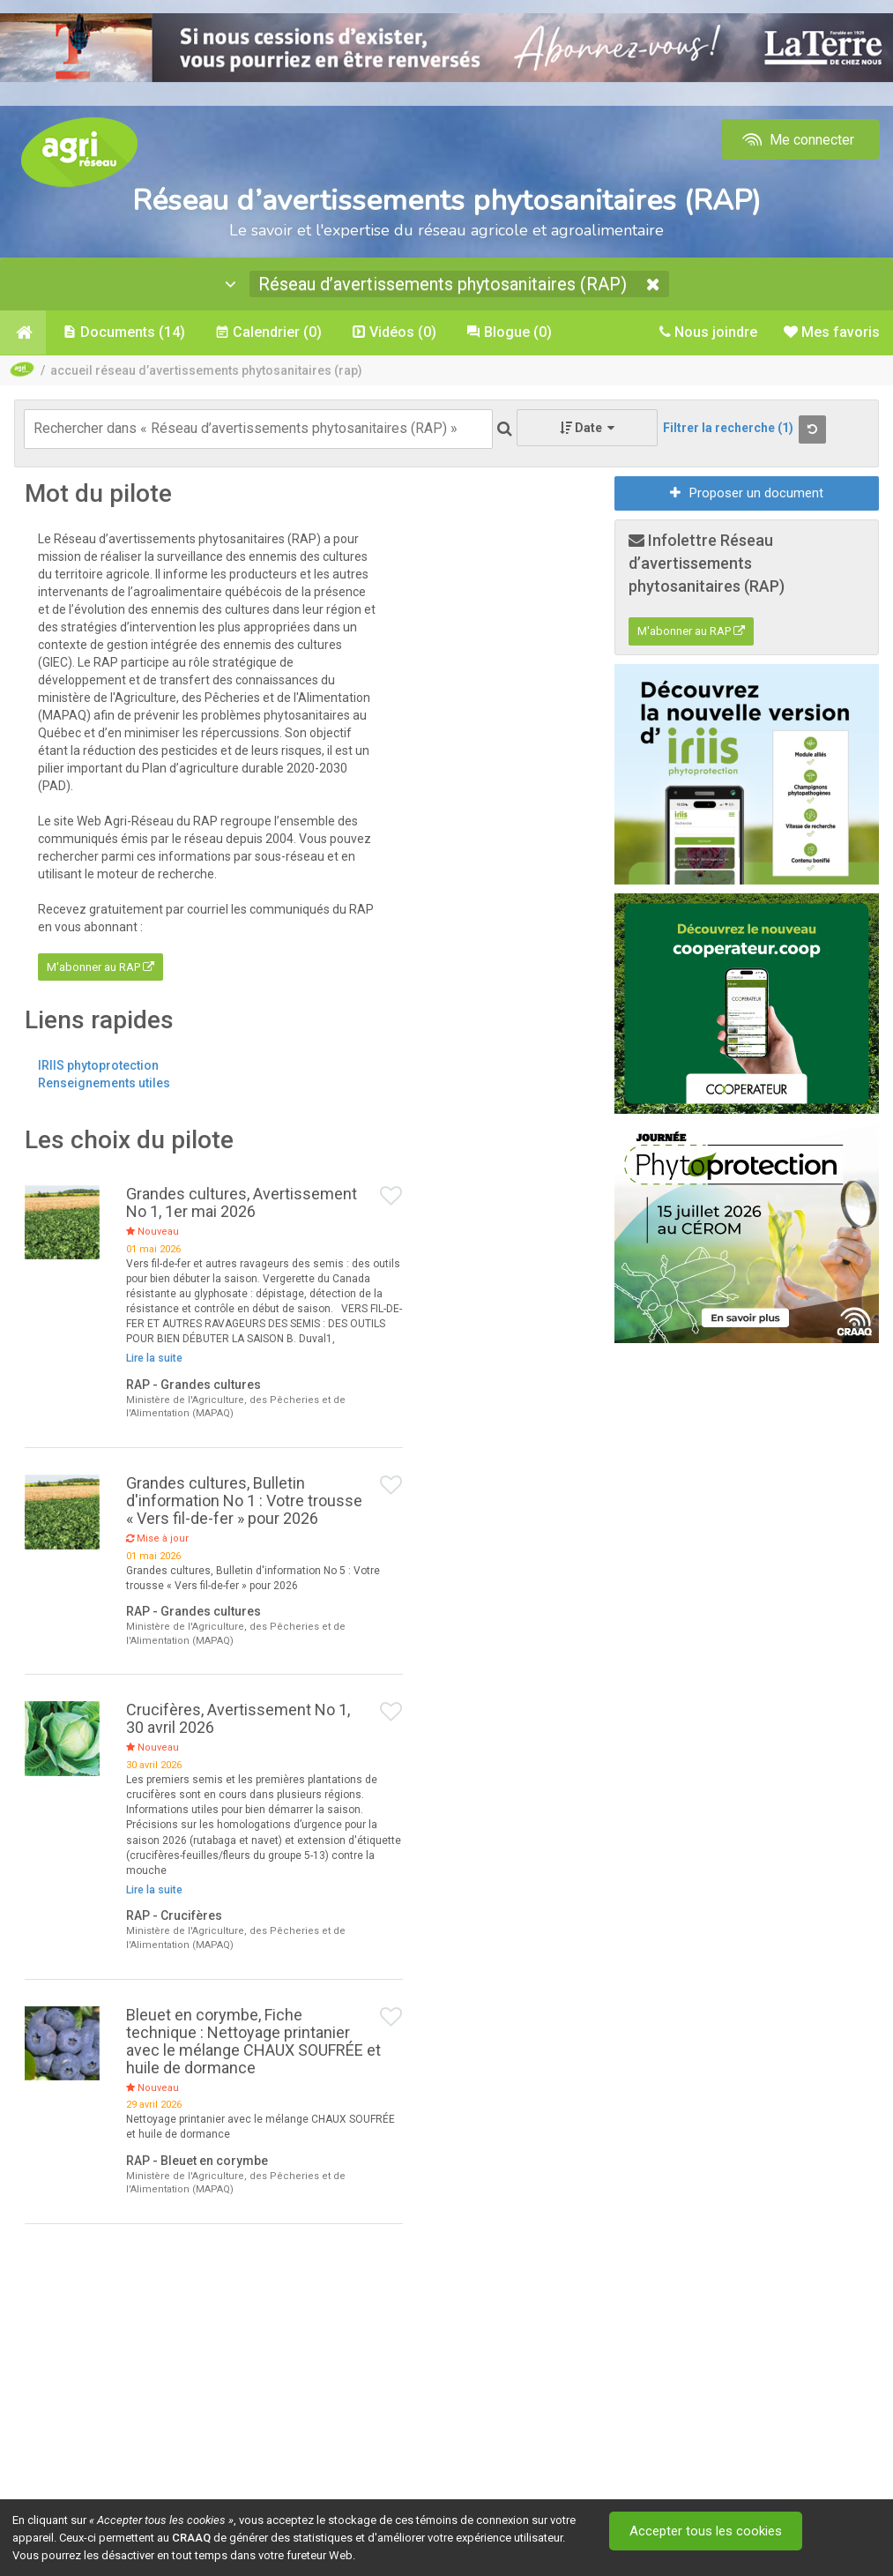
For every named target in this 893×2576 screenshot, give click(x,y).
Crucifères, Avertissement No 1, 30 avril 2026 (238, 1718)
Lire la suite (154, 1358)
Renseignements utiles (104, 1083)
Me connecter (796, 139)
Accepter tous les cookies (705, 2531)
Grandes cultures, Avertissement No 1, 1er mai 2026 (241, 1202)
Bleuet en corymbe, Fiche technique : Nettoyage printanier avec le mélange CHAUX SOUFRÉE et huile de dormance (253, 2041)
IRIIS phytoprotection (98, 1065)
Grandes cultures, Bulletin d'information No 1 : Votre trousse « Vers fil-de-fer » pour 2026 (244, 1500)
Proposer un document (746, 493)
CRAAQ (191, 2537)
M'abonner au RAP (100, 967)
